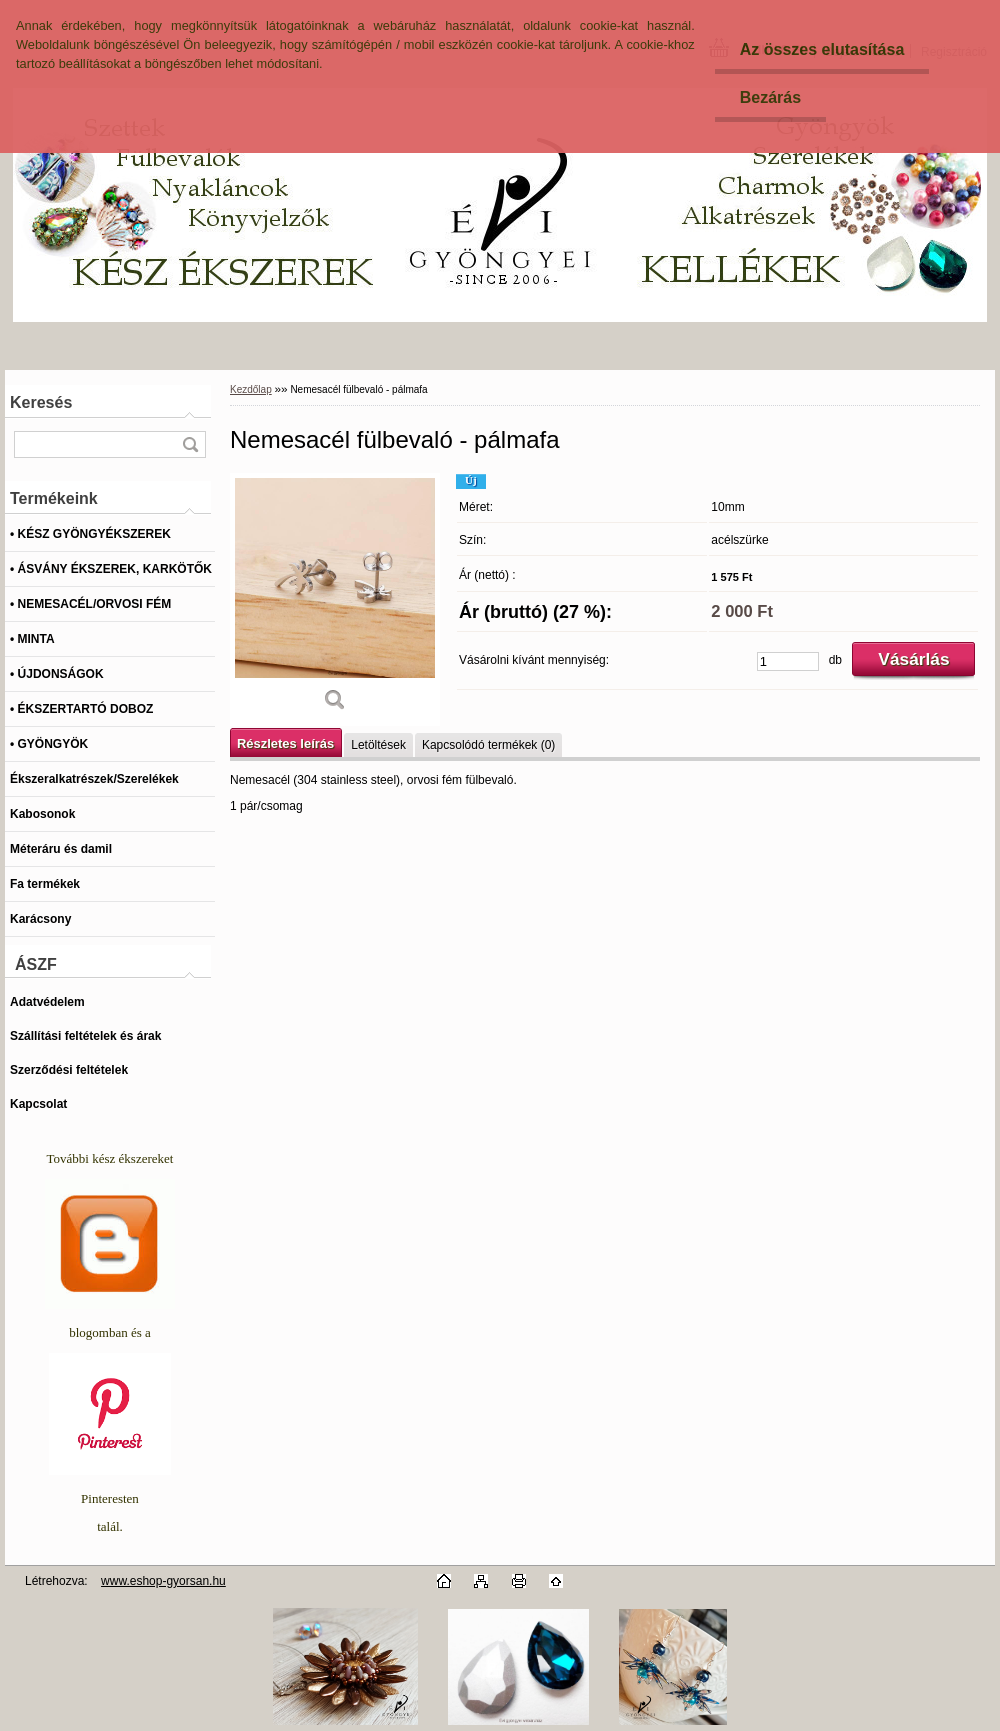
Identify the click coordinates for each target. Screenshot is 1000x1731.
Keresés (41, 402)
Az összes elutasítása (822, 49)
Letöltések (378, 745)
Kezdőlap (251, 389)
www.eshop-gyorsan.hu (163, 1581)
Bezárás (770, 97)
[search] (190, 444)
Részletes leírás (285, 743)
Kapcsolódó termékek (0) (488, 745)
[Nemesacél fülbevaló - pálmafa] (335, 599)
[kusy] (788, 661)
